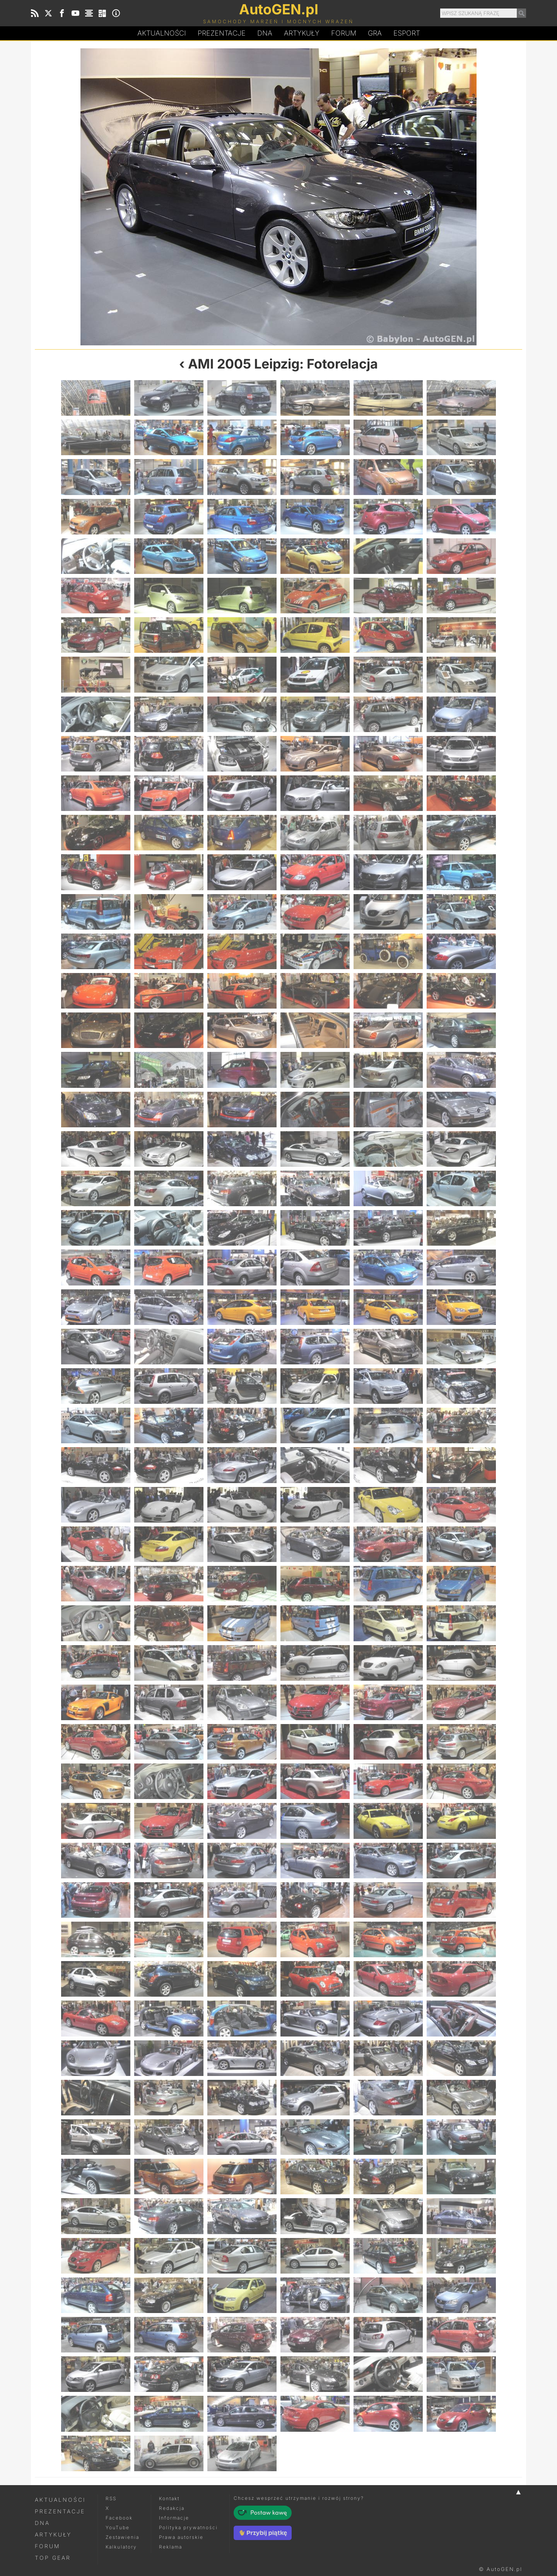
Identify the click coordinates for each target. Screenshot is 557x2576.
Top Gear (53, 2557)
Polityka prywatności (188, 2527)
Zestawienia (122, 2537)
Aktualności (161, 33)
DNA (42, 2523)
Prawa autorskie (181, 2537)
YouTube (118, 2527)
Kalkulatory (121, 2547)
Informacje (174, 2518)
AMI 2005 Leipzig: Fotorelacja (283, 364)
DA (264, 33)
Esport (406, 33)
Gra (375, 33)
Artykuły (302, 33)
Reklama (170, 2547)
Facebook (119, 2518)
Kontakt (169, 2498)
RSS (111, 2498)
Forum (343, 33)
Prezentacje (222, 33)
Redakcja (172, 2508)
